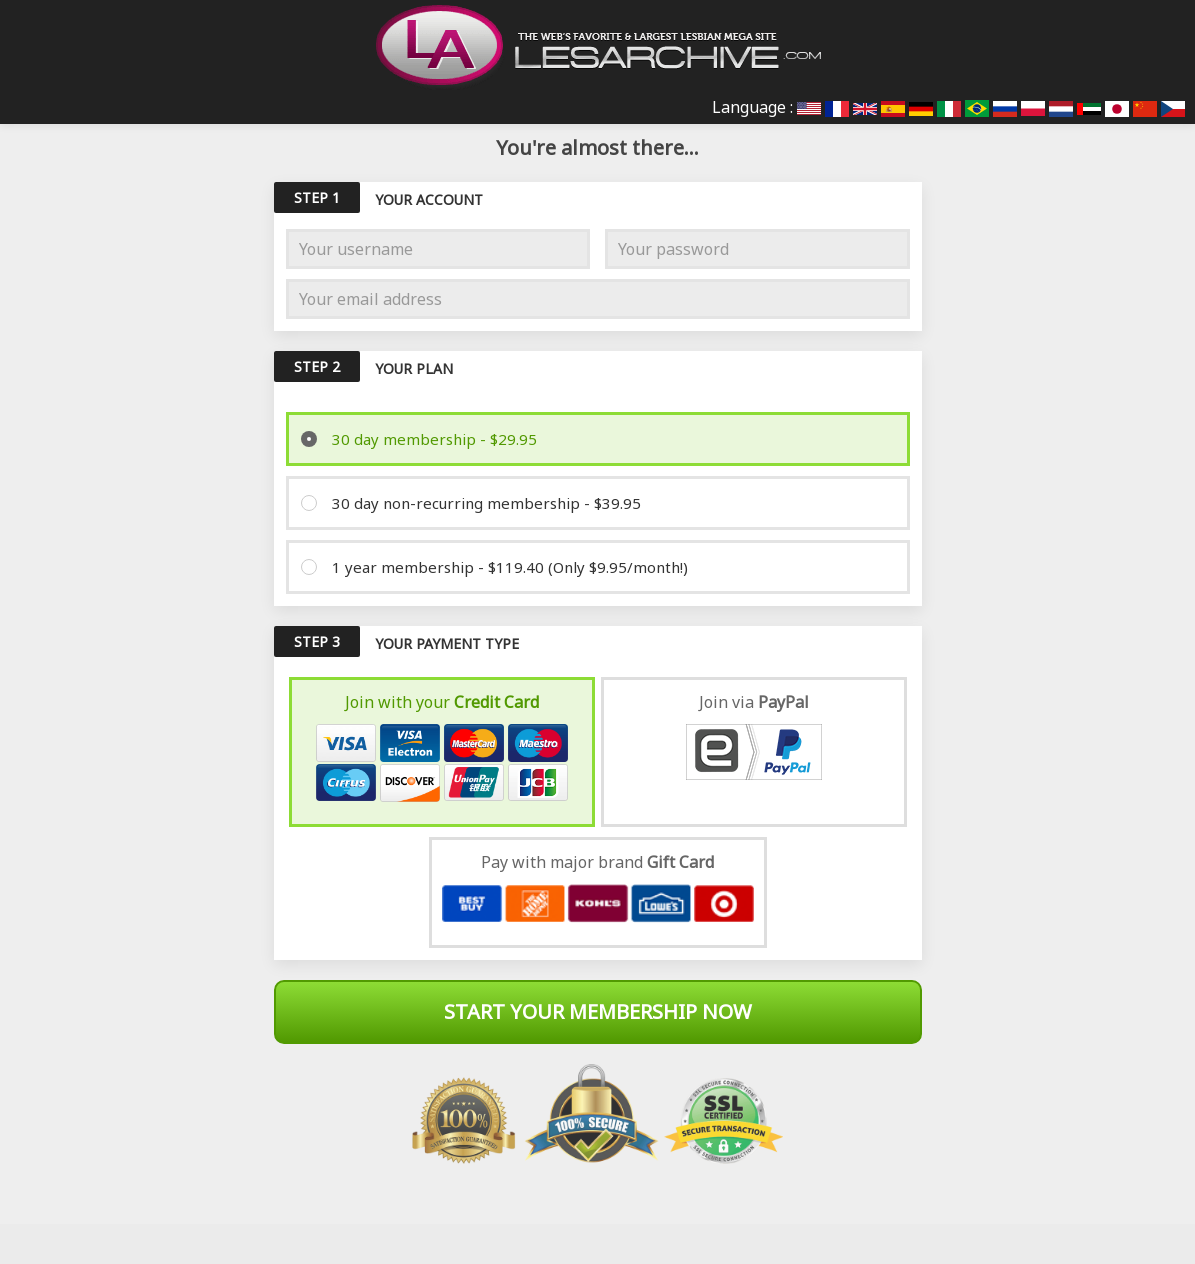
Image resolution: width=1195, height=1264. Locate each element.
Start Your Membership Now (598, 1011)
